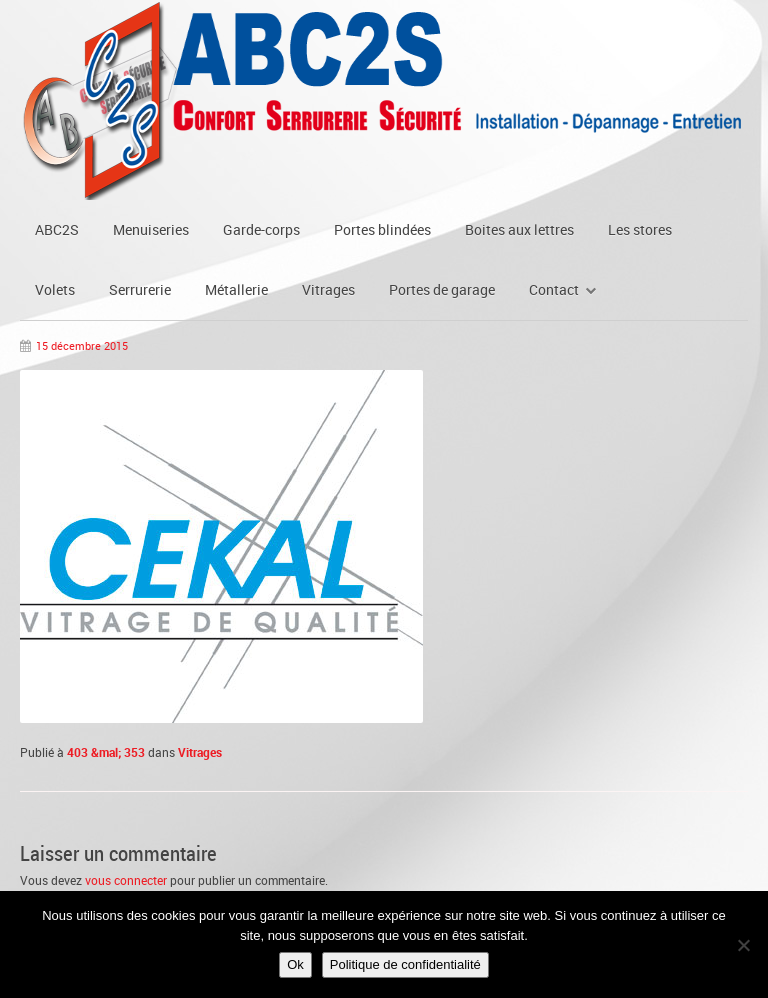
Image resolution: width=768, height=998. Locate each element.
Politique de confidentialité (405, 964)
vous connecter (126, 880)
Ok (295, 964)
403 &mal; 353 (106, 752)
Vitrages (200, 752)
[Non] (743, 945)
